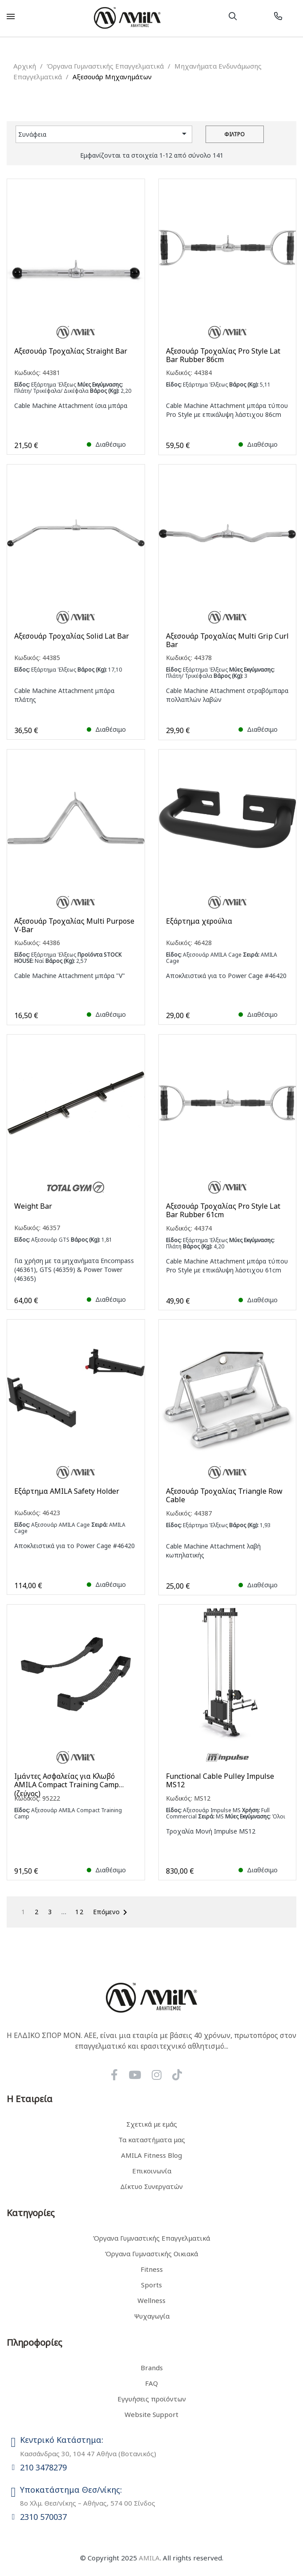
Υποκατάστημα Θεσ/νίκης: (71, 2489)
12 (79, 1912)
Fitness (152, 2269)
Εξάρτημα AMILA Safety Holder (66, 1491)
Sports (151, 2284)
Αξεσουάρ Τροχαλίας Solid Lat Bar (71, 636)
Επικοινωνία (151, 2170)
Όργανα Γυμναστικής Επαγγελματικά (151, 2238)
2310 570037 (43, 2516)
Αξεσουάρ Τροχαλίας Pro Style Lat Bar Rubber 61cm (223, 1210)
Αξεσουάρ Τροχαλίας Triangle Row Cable (224, 1495)
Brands (152, 2367)
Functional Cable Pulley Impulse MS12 (220, 1780)
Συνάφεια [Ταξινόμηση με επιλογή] (104, 133)
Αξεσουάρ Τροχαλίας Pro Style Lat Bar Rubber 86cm (223, 355)
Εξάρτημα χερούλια (199, 921)
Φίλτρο (234, 134)
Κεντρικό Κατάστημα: (61, 2439)
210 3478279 (43, 2467)
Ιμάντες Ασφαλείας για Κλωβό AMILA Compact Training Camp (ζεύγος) (66, 1780)
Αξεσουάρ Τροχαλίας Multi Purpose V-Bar (74, 925)
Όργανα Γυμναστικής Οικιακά (151, 2253)
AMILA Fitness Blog (151, 2155)
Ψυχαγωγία (152, 2315)
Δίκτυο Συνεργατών (151, 2186)
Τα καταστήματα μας (151, 2139)
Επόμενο (111, 1912)
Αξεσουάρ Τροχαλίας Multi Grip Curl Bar (227, 640)
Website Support (151, 2414)
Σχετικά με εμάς (151, 2123)
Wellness (151, 2300)
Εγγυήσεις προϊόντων (151, 2398)
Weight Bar (33, 1206)
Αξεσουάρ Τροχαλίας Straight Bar (70, 351)
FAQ (151, 2383)
